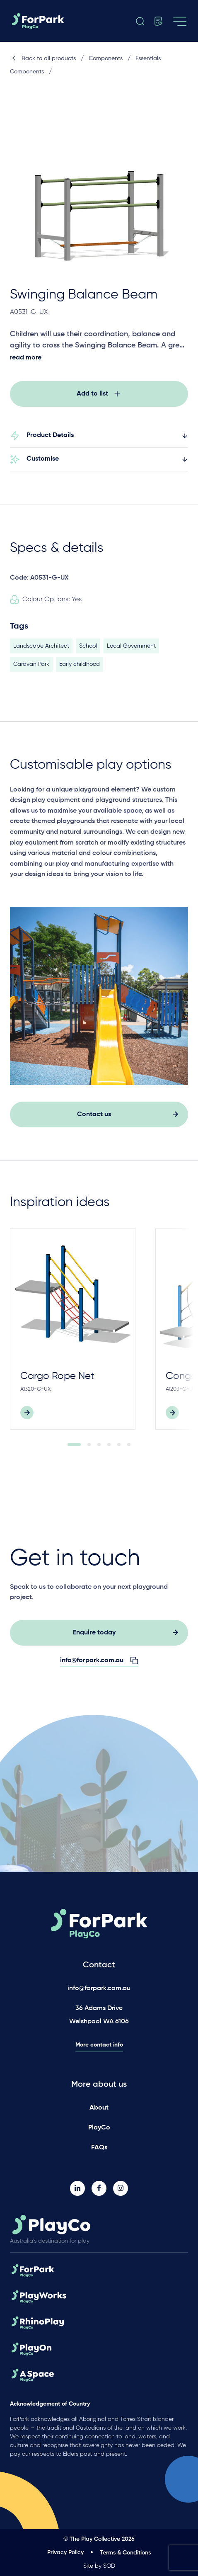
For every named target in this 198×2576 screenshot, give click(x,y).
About (99, 2108)
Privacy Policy (65, 2552)
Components (106, 58)
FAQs (99, 2147)
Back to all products (43, 58)
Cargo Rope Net (57, 1381)
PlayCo (99, 2127)
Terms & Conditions (125, 2553)
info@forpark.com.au (99, 1988)
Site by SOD (99, 2566)
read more (25, 357)
